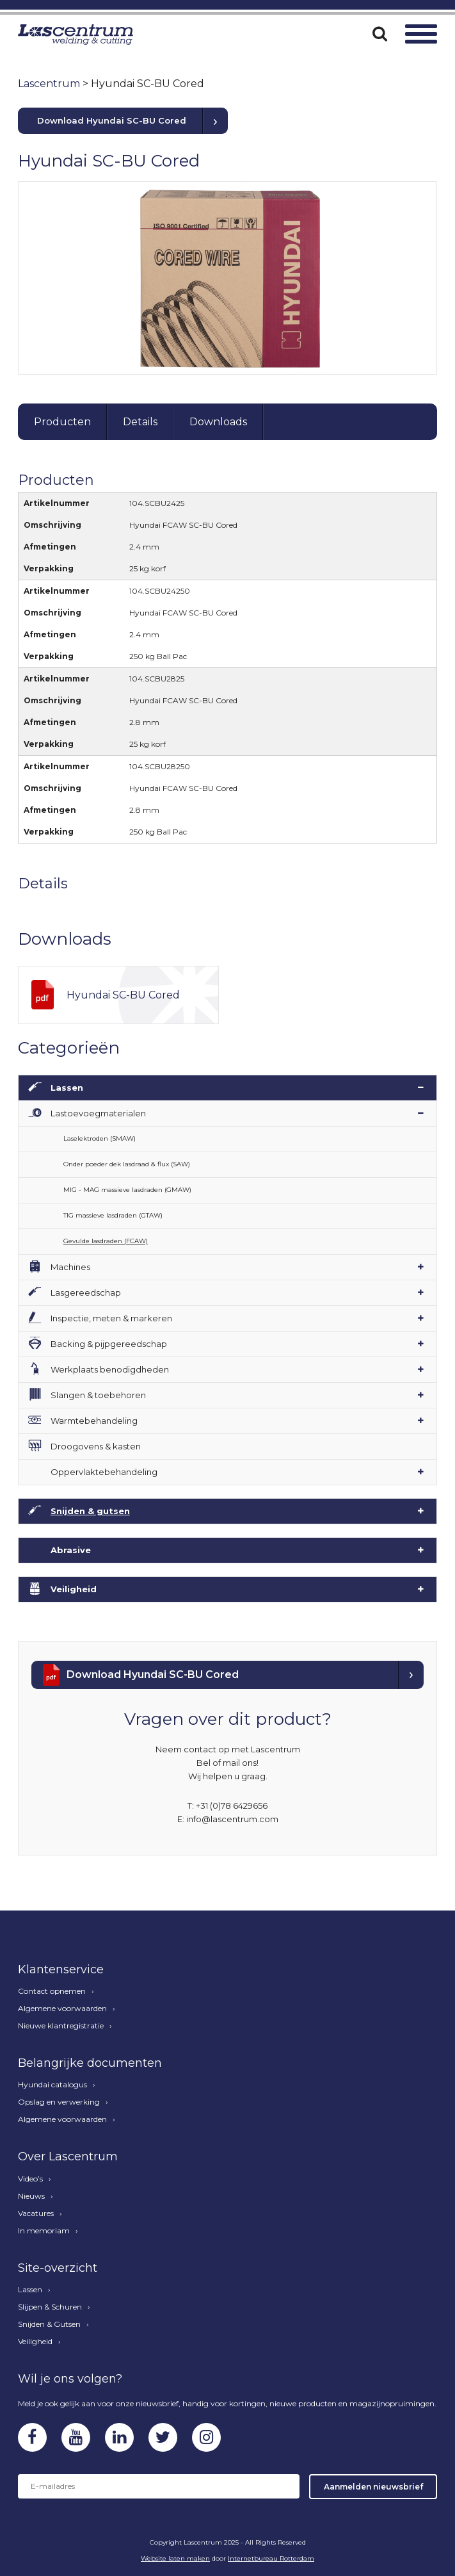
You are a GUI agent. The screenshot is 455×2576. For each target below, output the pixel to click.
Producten (62, 422)
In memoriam (44, 2231)
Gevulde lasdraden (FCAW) (105, 1241)
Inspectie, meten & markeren (111, 1318)
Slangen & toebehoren (98, 1395)
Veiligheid (74, 1589)
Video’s (30, 2179)
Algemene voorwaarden (62, 2008)
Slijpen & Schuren (50, 2307)
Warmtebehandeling (94, 1420)
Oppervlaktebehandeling (104, 1472)
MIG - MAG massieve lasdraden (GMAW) (127, 1190)
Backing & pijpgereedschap (109, 1344)
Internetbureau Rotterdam (271, 2558)
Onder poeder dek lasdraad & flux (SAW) (126, 1164)
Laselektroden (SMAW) (99, 1138)
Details (140, 422)
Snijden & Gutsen (49, 2324)
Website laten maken (175, 2558)
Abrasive (71, 1550)
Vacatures (36, 2213)
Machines (70, 1267)
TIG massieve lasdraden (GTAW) (113, 1215)
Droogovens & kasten (96, 1446)
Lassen (67, 1087)
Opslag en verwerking (59, 2102)
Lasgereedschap (86, 1292)
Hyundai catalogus (52, 2085)
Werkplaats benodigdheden (110, 1369)
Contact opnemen (52, 1991)
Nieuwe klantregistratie (61, 2026)
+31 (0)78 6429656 (231, 1805)
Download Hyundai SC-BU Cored (111, 120)
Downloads (218, 422)
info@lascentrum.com (232, 1819)
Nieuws (31, 2196)
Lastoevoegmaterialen (98, 1113)
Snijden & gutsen (90, 1511)
